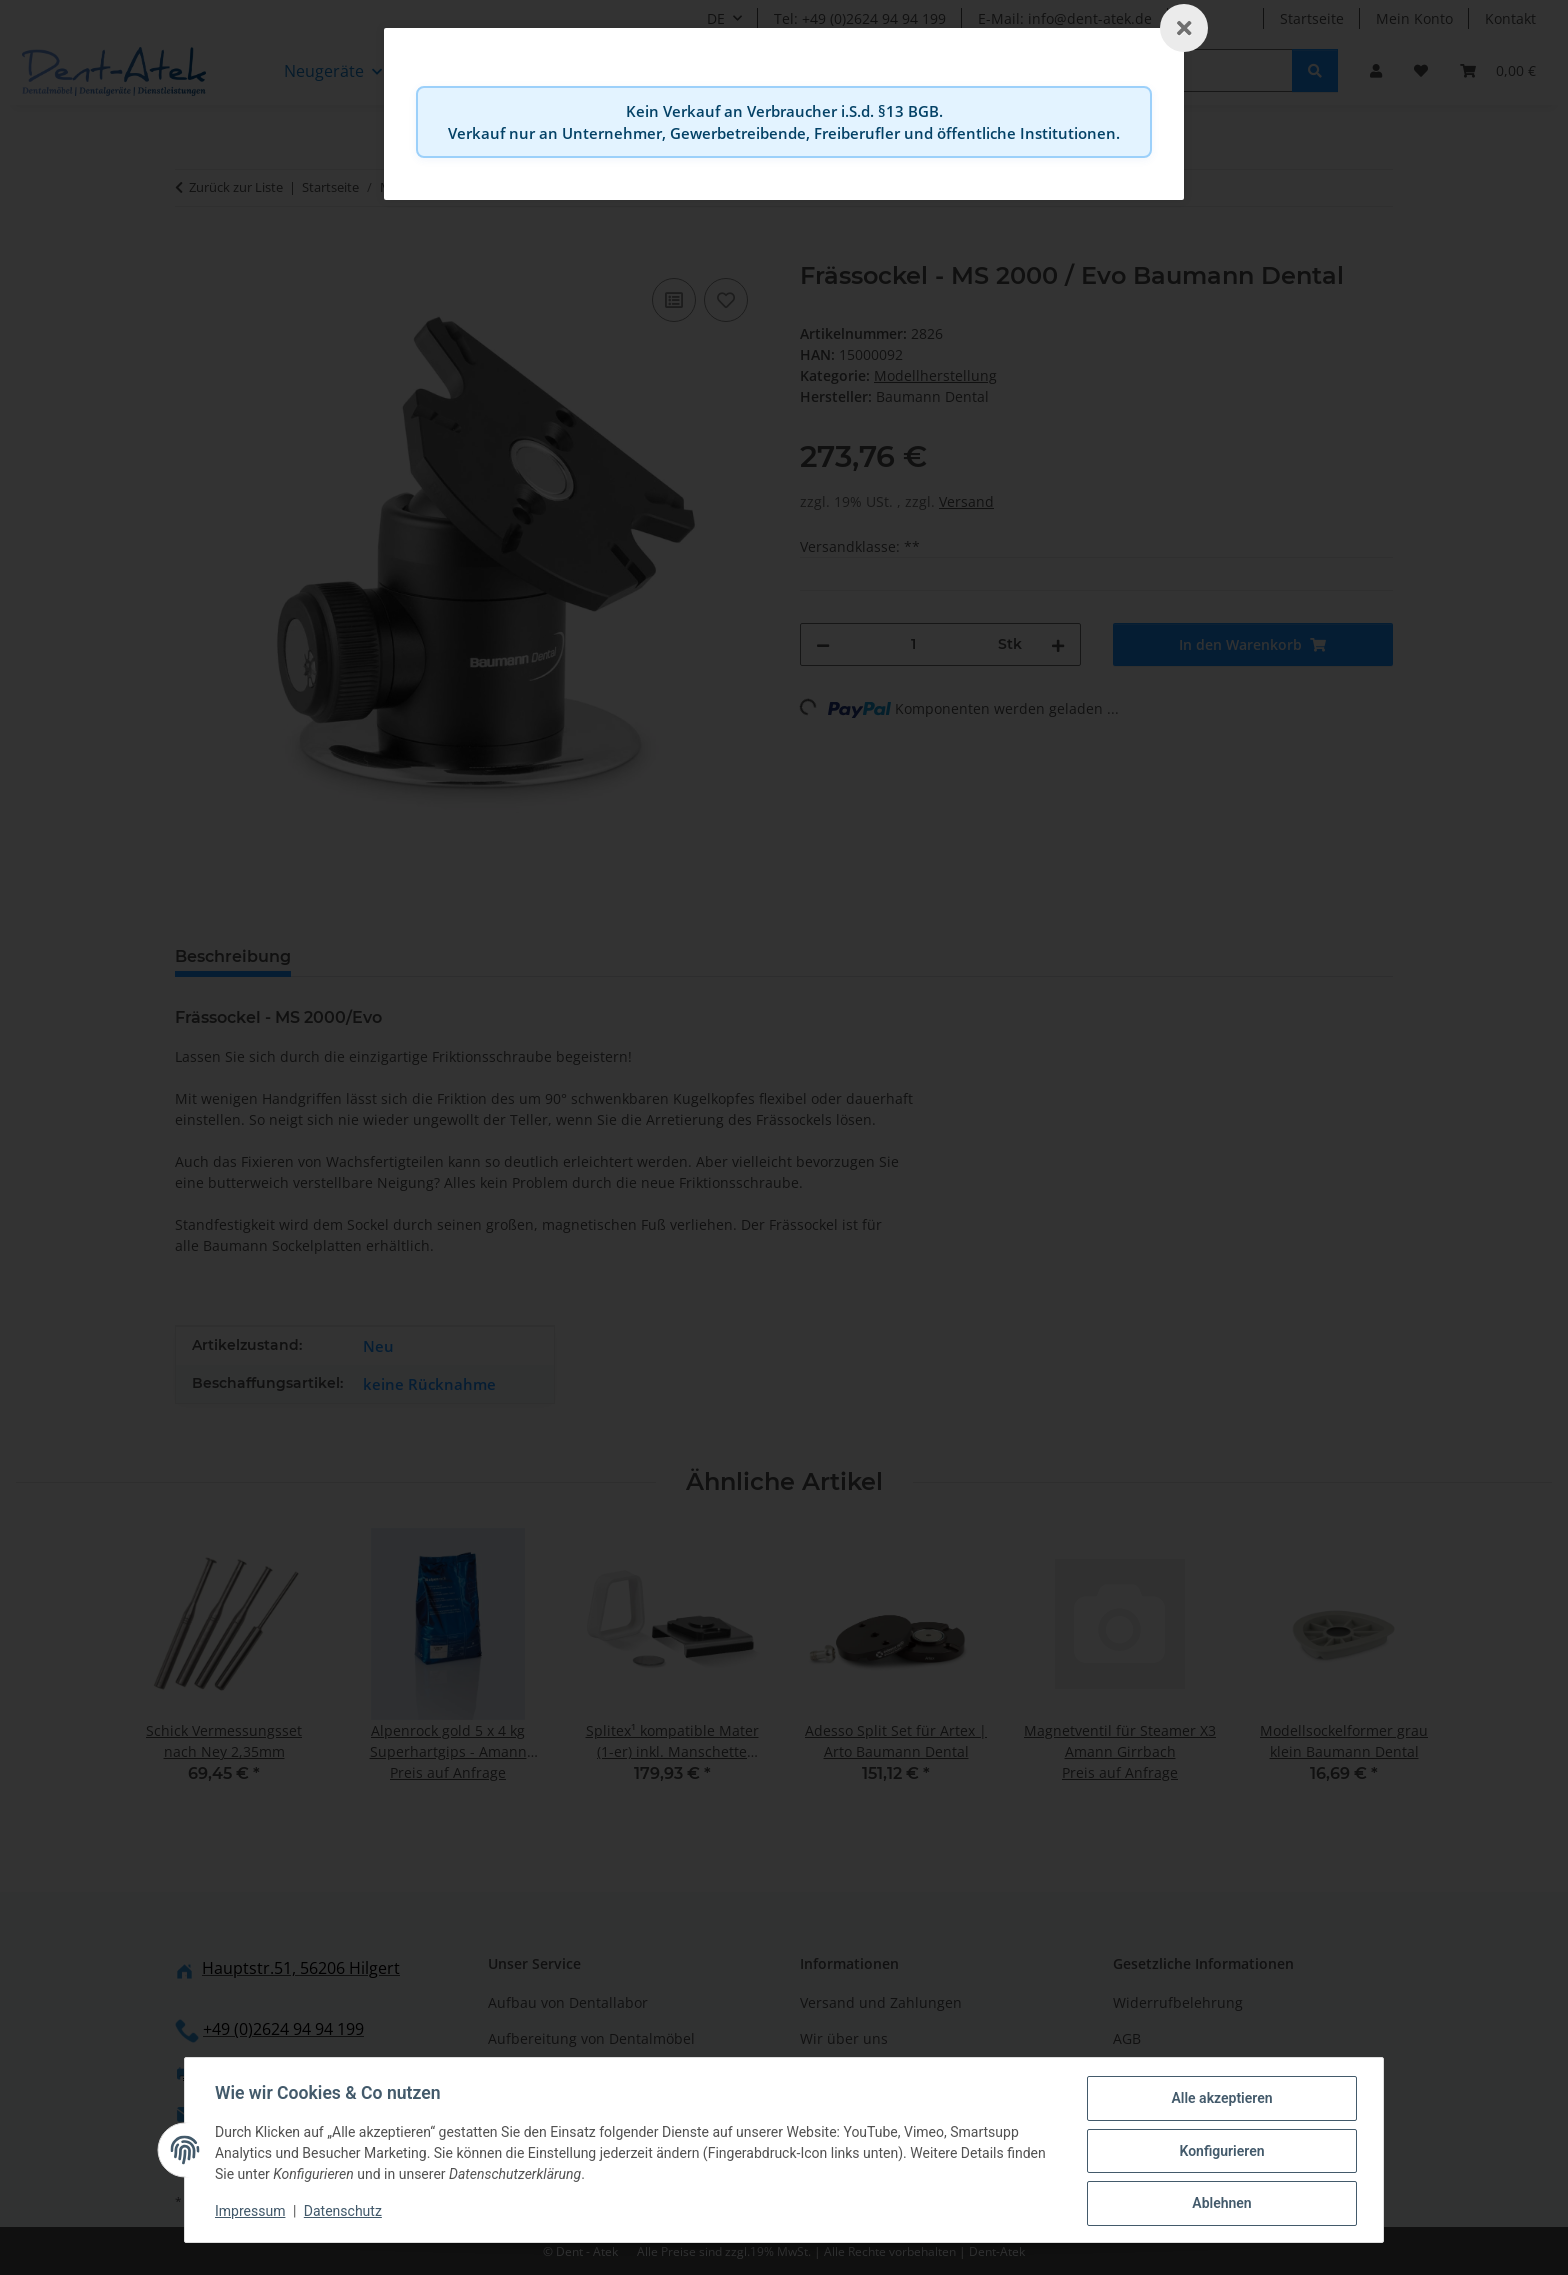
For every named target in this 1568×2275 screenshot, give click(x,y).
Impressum (252, 2213)
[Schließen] (1184, 28)
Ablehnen (1219, 2204)
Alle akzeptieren (1219, 2100)
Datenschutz (345, 2213)
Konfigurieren (1219, 2152)
